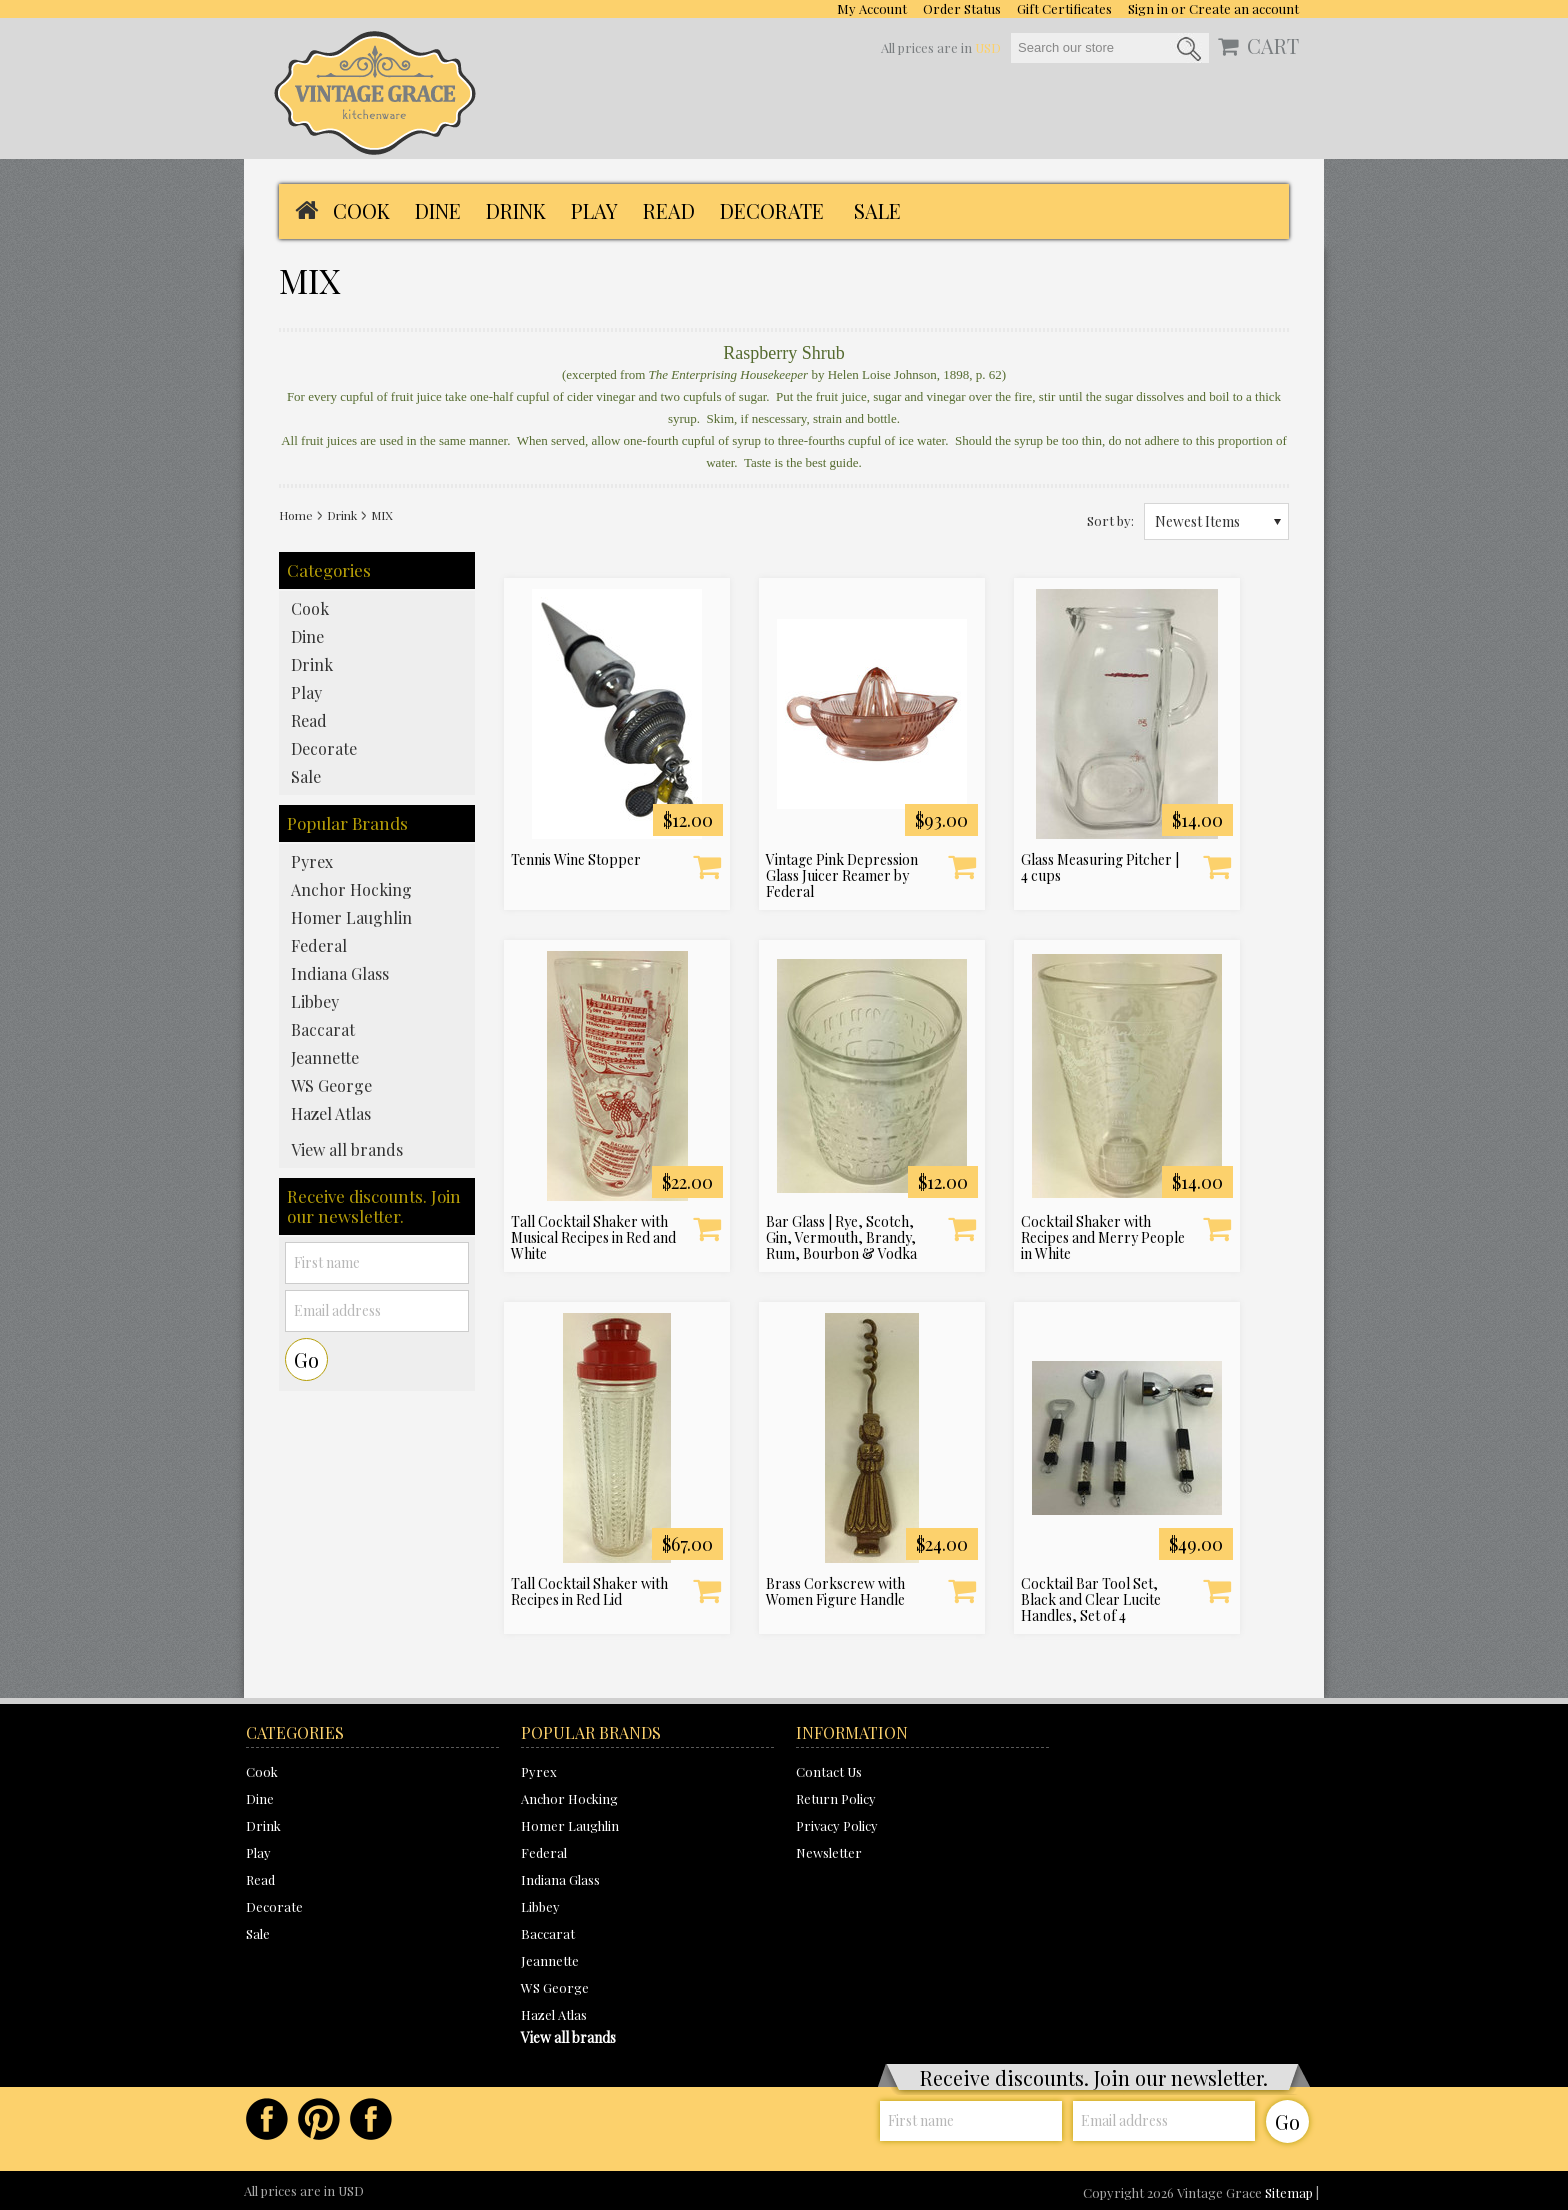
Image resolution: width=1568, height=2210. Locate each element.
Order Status (962, 8)
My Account (872, 8)
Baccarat (323, 1029)
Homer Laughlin (351, 917)
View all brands (347, 1149)
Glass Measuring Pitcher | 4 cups (1100, 868)
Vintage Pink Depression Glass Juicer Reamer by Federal (842, 876)
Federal (319, 945)
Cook (361, 210)
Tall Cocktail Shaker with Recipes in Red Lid (589, 1592)
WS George (331, 1085)
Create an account (1244, 8)
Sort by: (1110, 520)
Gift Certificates (1064, 8)
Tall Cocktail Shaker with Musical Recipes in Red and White (593, 1238)
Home (296, 515)
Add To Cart (707, 865)
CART (1273, 46)
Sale (877, 210)
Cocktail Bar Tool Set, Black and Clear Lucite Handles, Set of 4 (1091, 1600)
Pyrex (312, 861)
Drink (516, 210)
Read (669, 210)
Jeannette (325, 1057)
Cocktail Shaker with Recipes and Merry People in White (1103, 1238)
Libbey (315, 1001)
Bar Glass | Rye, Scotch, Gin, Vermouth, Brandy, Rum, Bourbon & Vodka (841, 1238)
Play (594, 210)
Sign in (1148, 8)
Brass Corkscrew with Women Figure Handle (835, 1592)
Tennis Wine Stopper (576, 860)
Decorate (772, 210)
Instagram (371, 2119)
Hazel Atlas (331, 1113)
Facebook (267, 2119)
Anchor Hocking (351, 889)
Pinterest (319, 2119)
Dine (438, 210)
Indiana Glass (340, 973)
